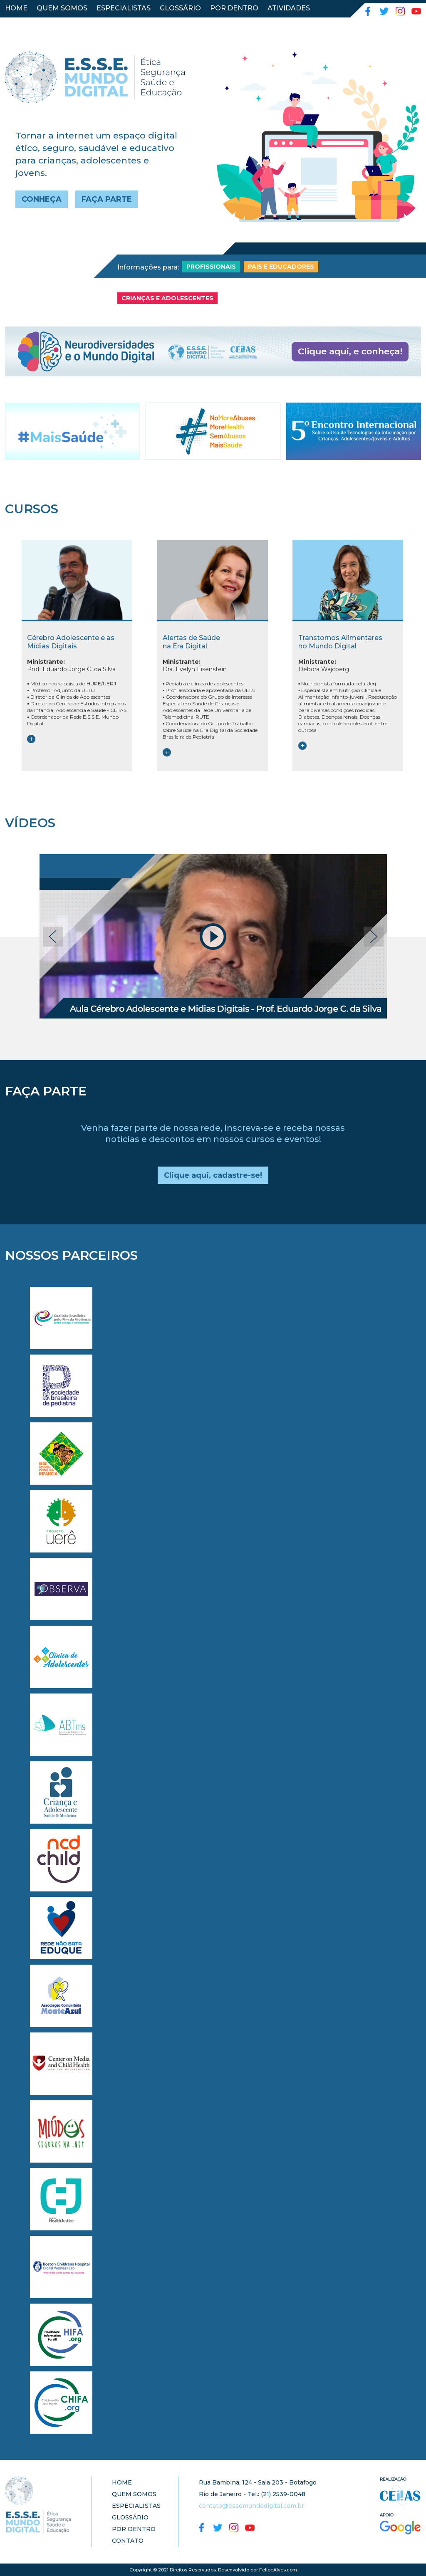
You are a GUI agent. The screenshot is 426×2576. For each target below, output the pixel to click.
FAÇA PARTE (107, 199)
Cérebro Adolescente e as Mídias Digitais (70, 642)
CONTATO (22, 23)
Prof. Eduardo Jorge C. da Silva (71, 665)
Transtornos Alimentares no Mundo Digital (340, 642)
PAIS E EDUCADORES (281, 266)
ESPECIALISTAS (124, 8)
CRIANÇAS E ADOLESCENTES (167, 298)
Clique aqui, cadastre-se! (213, 1175)
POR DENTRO (234, 8)
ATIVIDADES (288, 8)
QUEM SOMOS (62, 8)
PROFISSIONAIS (211, 266)
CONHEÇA (42, 199)
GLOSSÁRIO (180, 8)
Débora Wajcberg (323, 665)
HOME (16, 8)
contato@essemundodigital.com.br (251, 2505)
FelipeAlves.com (278, 2570)
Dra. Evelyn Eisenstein (195, 665)
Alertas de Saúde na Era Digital (191, 642)
